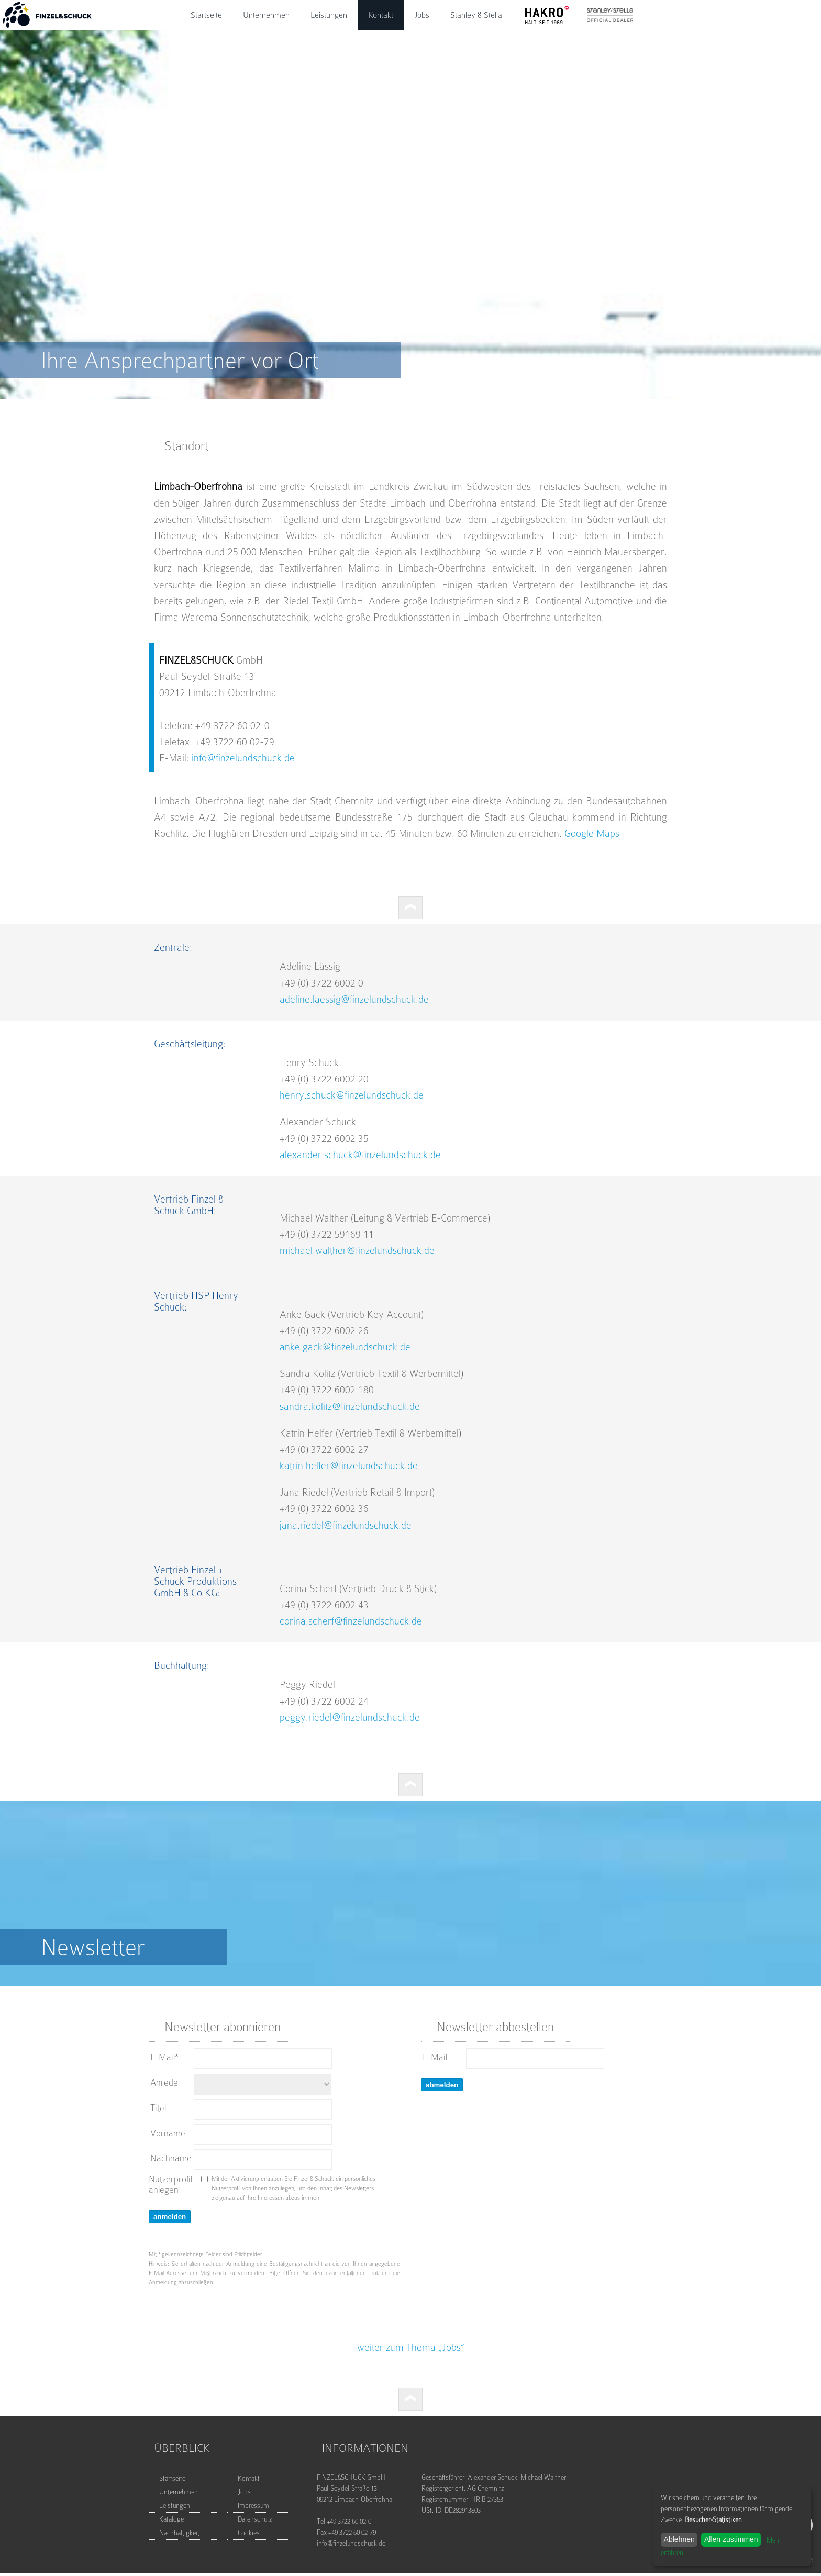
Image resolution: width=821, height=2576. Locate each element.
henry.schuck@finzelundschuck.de (352, 1095)
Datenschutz (255, 2519)
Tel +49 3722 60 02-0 (344, 2521)
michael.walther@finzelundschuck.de (357, 1250)
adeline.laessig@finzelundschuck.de (354, 999)
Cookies (249, 2533)
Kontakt (380, 14)
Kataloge (171, 2519)
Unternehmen (266, 14)
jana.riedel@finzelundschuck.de (346, 1525)
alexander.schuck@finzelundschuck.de (360, 1154)
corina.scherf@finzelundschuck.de (351, 1621)
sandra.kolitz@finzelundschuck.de (350, 1406)
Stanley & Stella (476, 14)
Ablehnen (679, 2539)
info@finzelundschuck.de (243, 758)
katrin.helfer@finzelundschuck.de (349, 1465)
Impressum (253, 2506)
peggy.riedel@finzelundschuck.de (350, 1717)
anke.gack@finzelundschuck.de (345, 1346)
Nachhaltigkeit (179, 2533)
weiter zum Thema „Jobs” (410, 2347)
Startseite (206, 14)
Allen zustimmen (731, 2539)
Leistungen (328, 14)
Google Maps (591, 833)
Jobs (421, 14)
